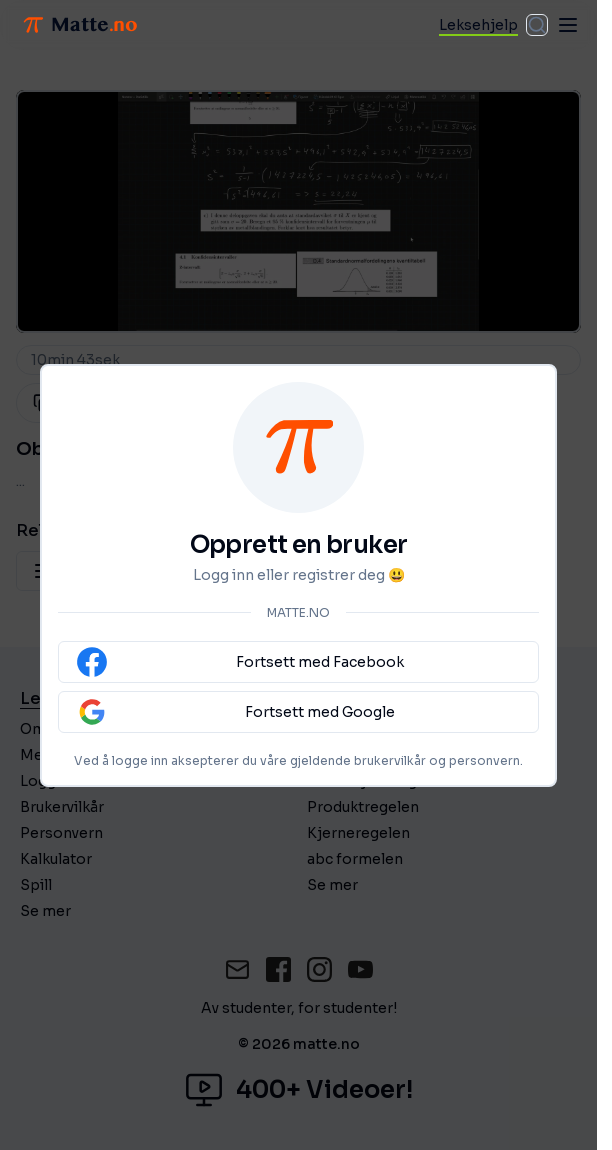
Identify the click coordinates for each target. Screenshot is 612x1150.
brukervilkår (390, 760)
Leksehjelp (478, 25)
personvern (484, 760)
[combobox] (537, 25)
